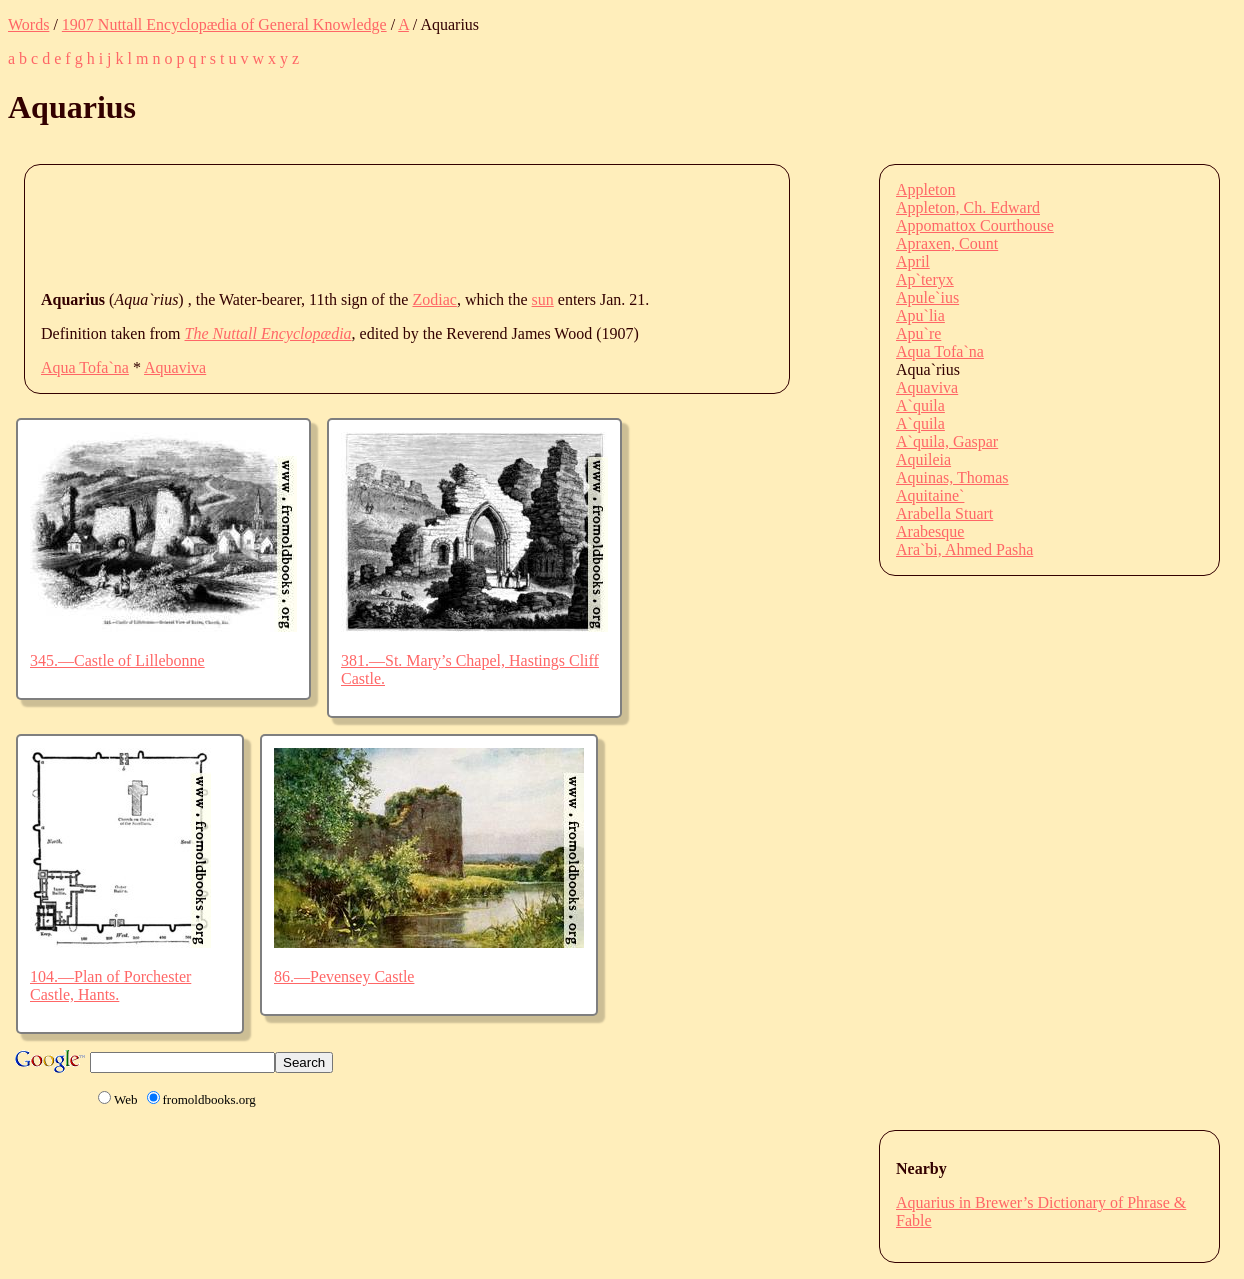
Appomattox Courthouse (975, 225)
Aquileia (923, 459)
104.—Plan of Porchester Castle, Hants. (110, 985)
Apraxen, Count (947, 243)
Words (28, 24)
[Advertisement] (405, 226)
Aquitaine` (930, 495)
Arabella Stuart (944, 513)
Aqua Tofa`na (85, 367)
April (913, 261)
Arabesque (930, 531)
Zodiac (434, 299)
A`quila (920, 405)
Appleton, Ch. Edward (968, 207)
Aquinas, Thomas (952, 477)
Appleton (926, 189)
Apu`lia (920, 315)
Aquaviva (175, 367)
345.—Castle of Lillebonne (117, 660)
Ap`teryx (925, 279)
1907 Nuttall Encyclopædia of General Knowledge (224, 24)
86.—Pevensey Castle (344, 976)
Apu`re (918, 333)
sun (543, 299)
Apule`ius (927, 297)
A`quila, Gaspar (947, 441)
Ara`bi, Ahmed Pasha (964, 549)
